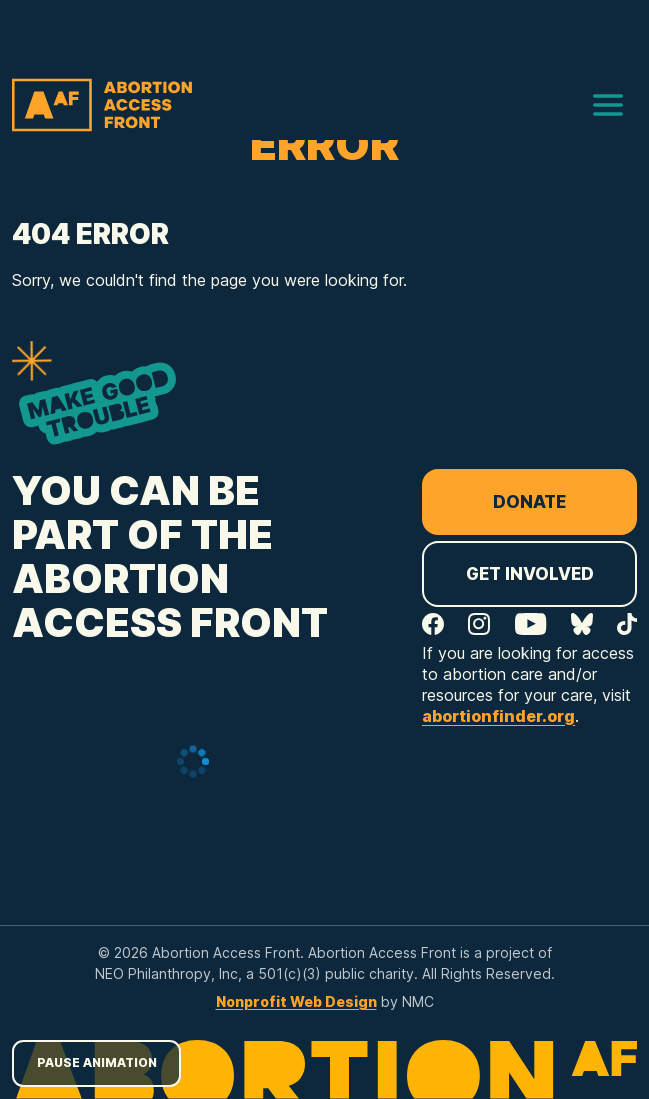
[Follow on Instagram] (479, 624)
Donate (529, 502)
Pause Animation (97, 1062)
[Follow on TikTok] (627, 624)
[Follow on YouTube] (531, 624)
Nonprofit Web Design (296, 1001)
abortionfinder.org (498, 716)
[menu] (608, 105)
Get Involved (530, 574)
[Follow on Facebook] (433, 624)
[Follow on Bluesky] (582, 624)
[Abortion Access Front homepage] (102, 105)
